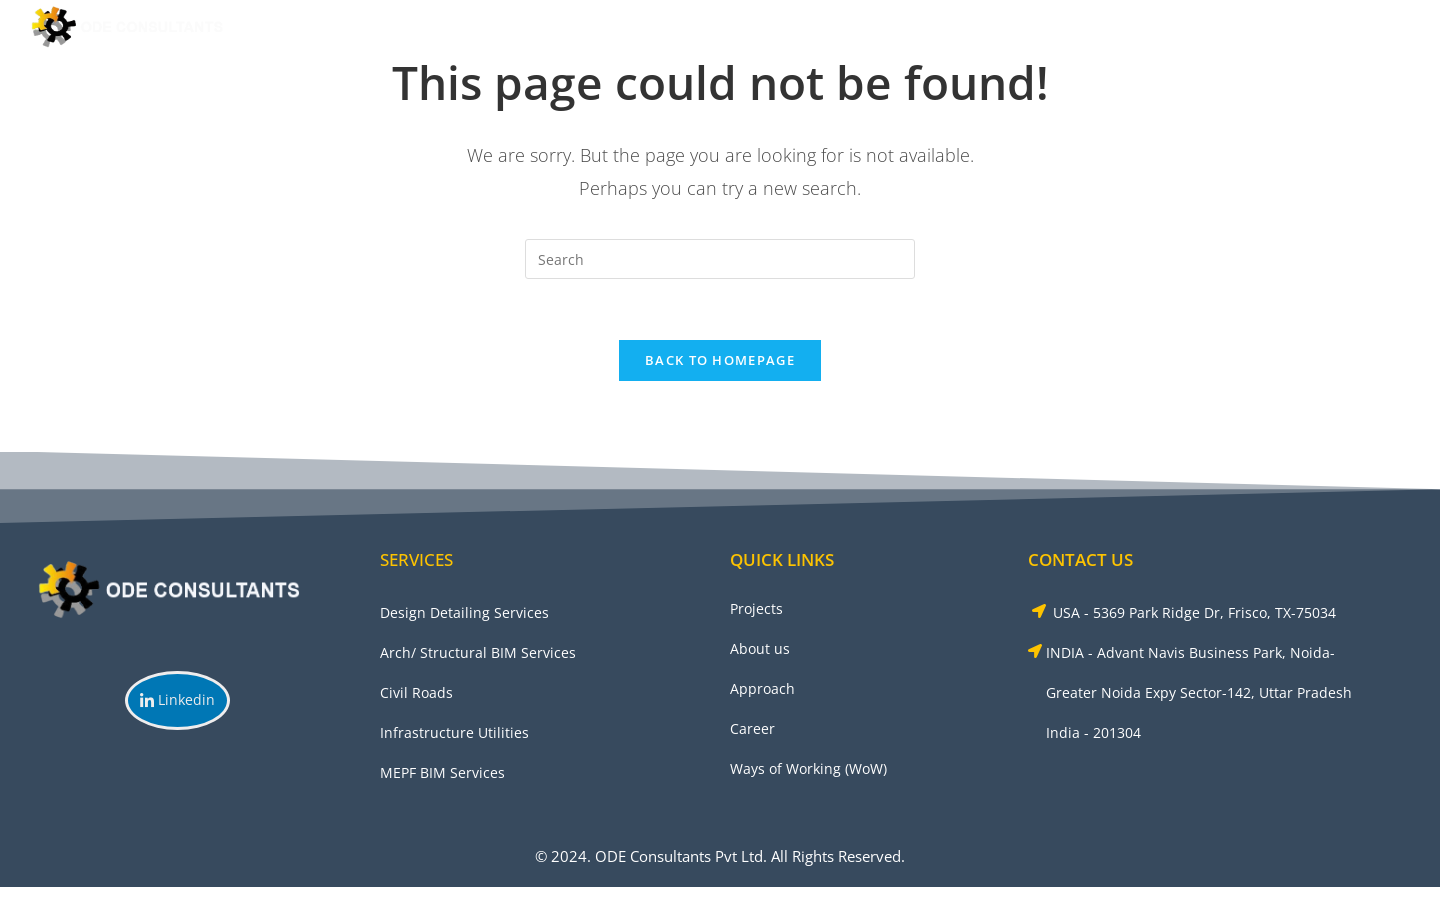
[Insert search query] (720, 259)
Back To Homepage (720, 360)
